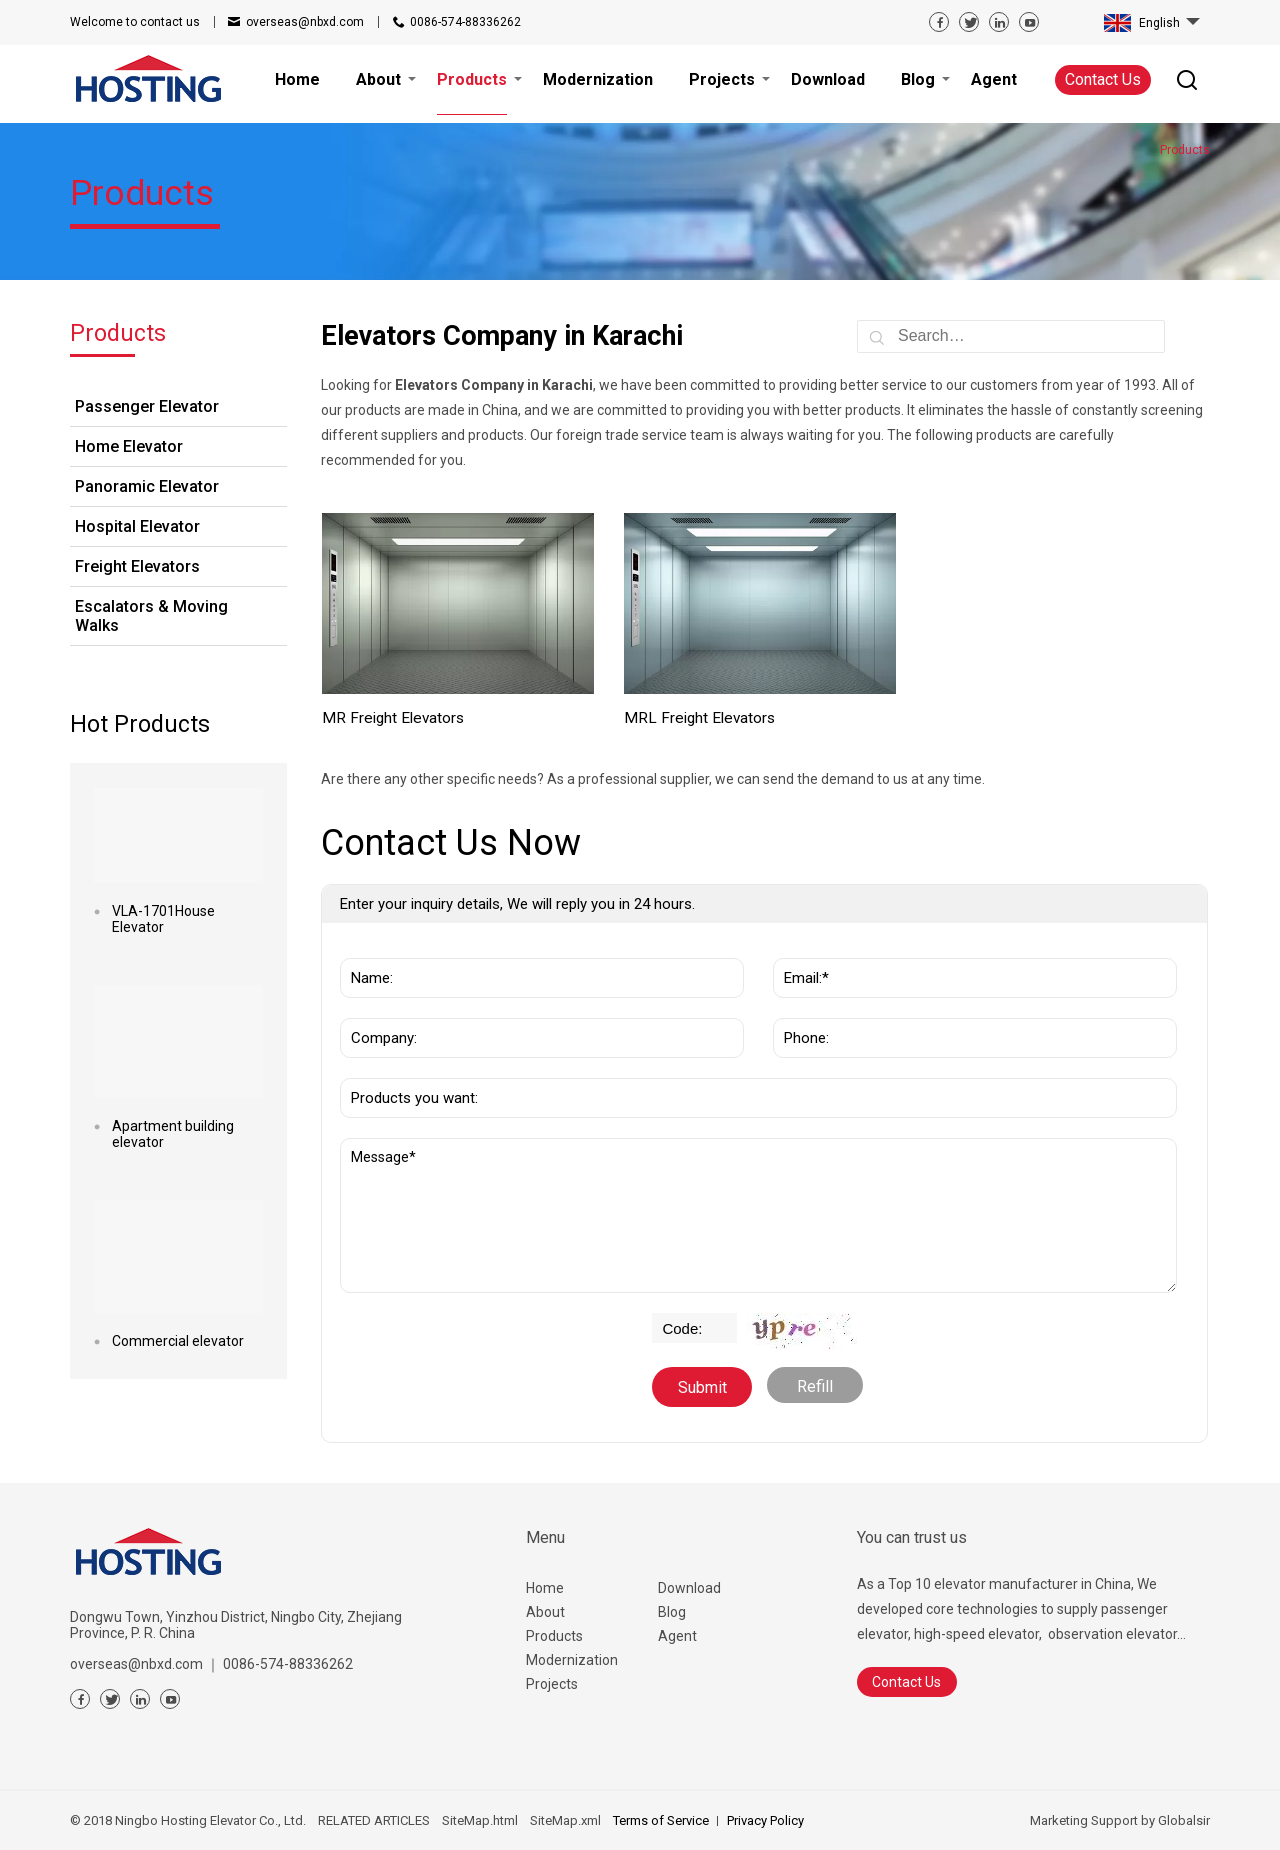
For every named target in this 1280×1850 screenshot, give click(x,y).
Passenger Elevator (147, 406)
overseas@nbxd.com (305, 22)
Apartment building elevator (173, 1134)
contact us (135, 22)
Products (554, 1636)
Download (689, 1588)
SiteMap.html (480, 1820)
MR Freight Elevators (393, 718)
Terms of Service (661, 1820)
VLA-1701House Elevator (163, 919)
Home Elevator (129, 446)
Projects (552, 1684)
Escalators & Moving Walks (151, 616)
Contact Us (1103, 79)
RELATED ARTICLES (374, 1820)
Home (545, 1588)
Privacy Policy (765, 1820)
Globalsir (1184, 1820)
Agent (677, 1636)
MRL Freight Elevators (699, 718)
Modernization (572, 1660)
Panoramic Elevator (147, 486)
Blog (672, 1612)
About (545, 1612)
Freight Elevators (137, 566)
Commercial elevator (178, 1341)
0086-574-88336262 (465, 22)
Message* (758, 1215)
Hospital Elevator (137, 526)
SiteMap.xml (565, 1820)
